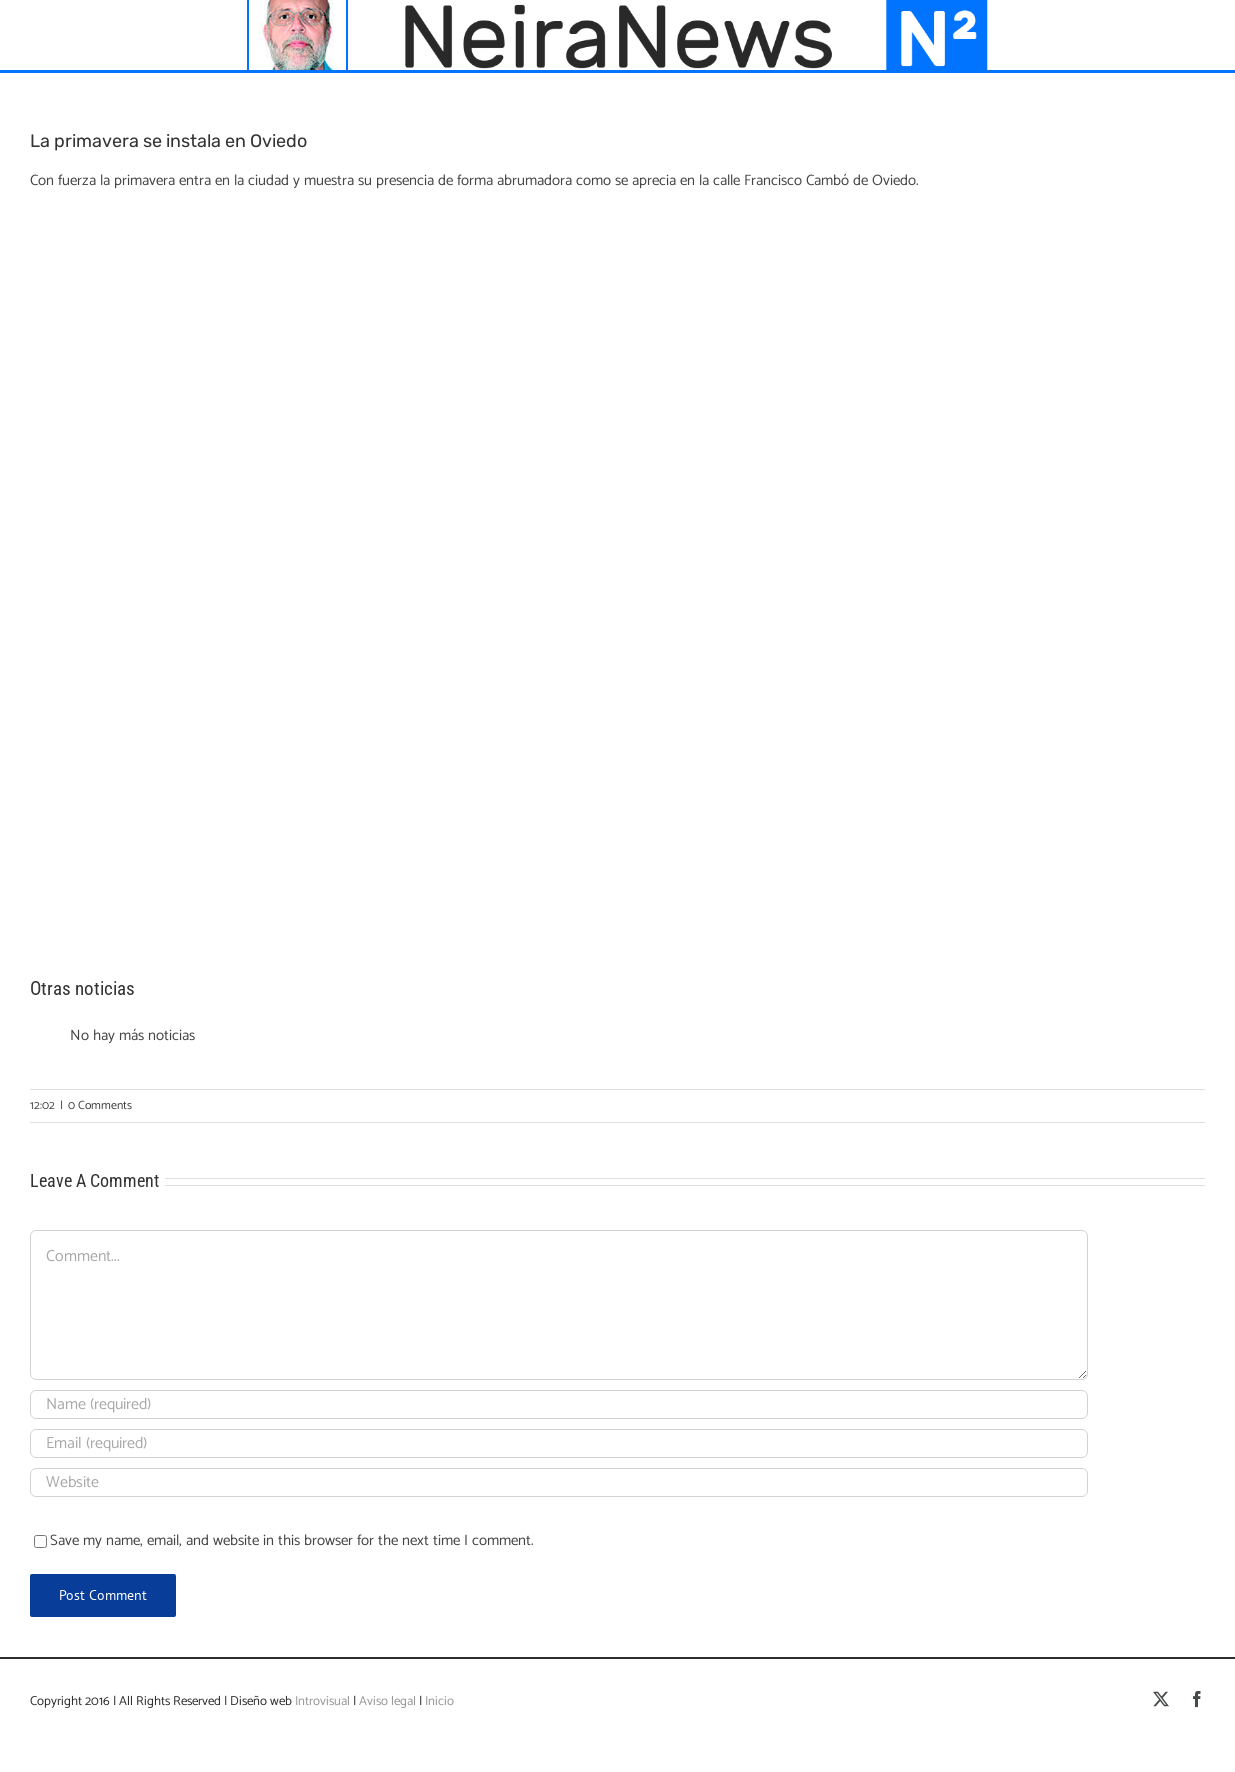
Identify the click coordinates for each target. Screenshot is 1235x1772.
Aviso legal (387, 1701)
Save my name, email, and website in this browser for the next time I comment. (292, 1540)
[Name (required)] (559, 1404)
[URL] (559, 1482)
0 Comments (100, 1105)
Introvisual (321, 1701)
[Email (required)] (559, 1443)
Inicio (439, 1701)
